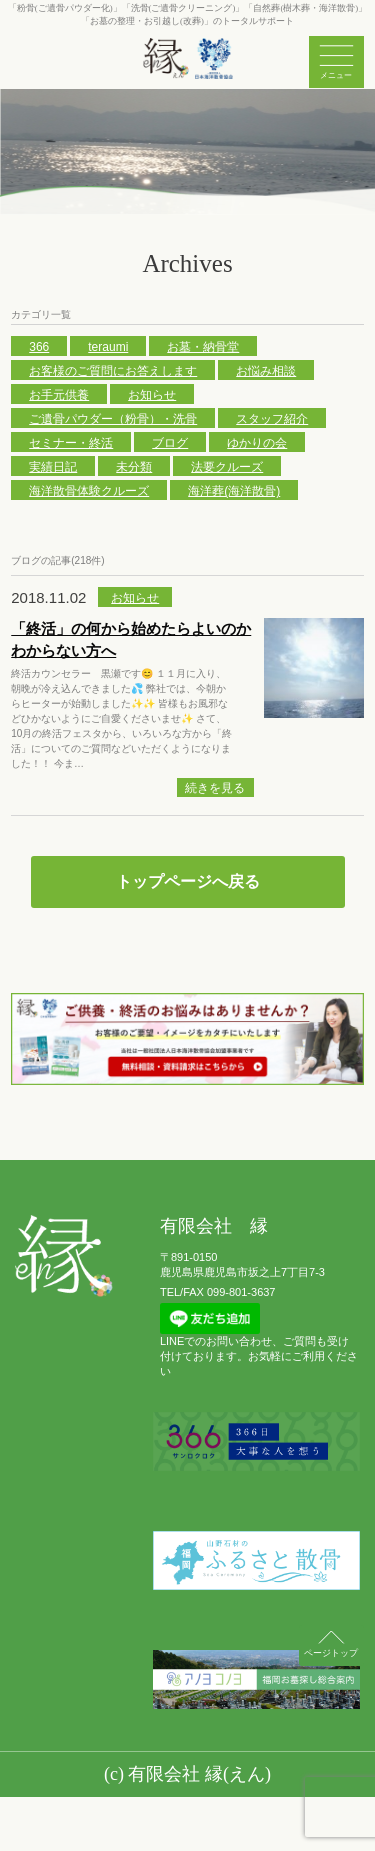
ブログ (170, 443)
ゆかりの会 (257, 443)
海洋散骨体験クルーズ (89, 491)
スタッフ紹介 (272, 419)
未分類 (134, 467)
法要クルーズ (227, 467)
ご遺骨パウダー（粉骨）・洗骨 (113, 419)
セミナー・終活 (71, 443)
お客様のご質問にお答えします (113, 371)
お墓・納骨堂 (203, 347)
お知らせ (152, 395)
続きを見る (215, 788)
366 (39, 347)
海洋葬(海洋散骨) (234, 491)
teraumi (108, 347)
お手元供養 (59, 395)
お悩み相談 (266, 371)
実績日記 (53, 467)
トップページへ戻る (188, 881)
